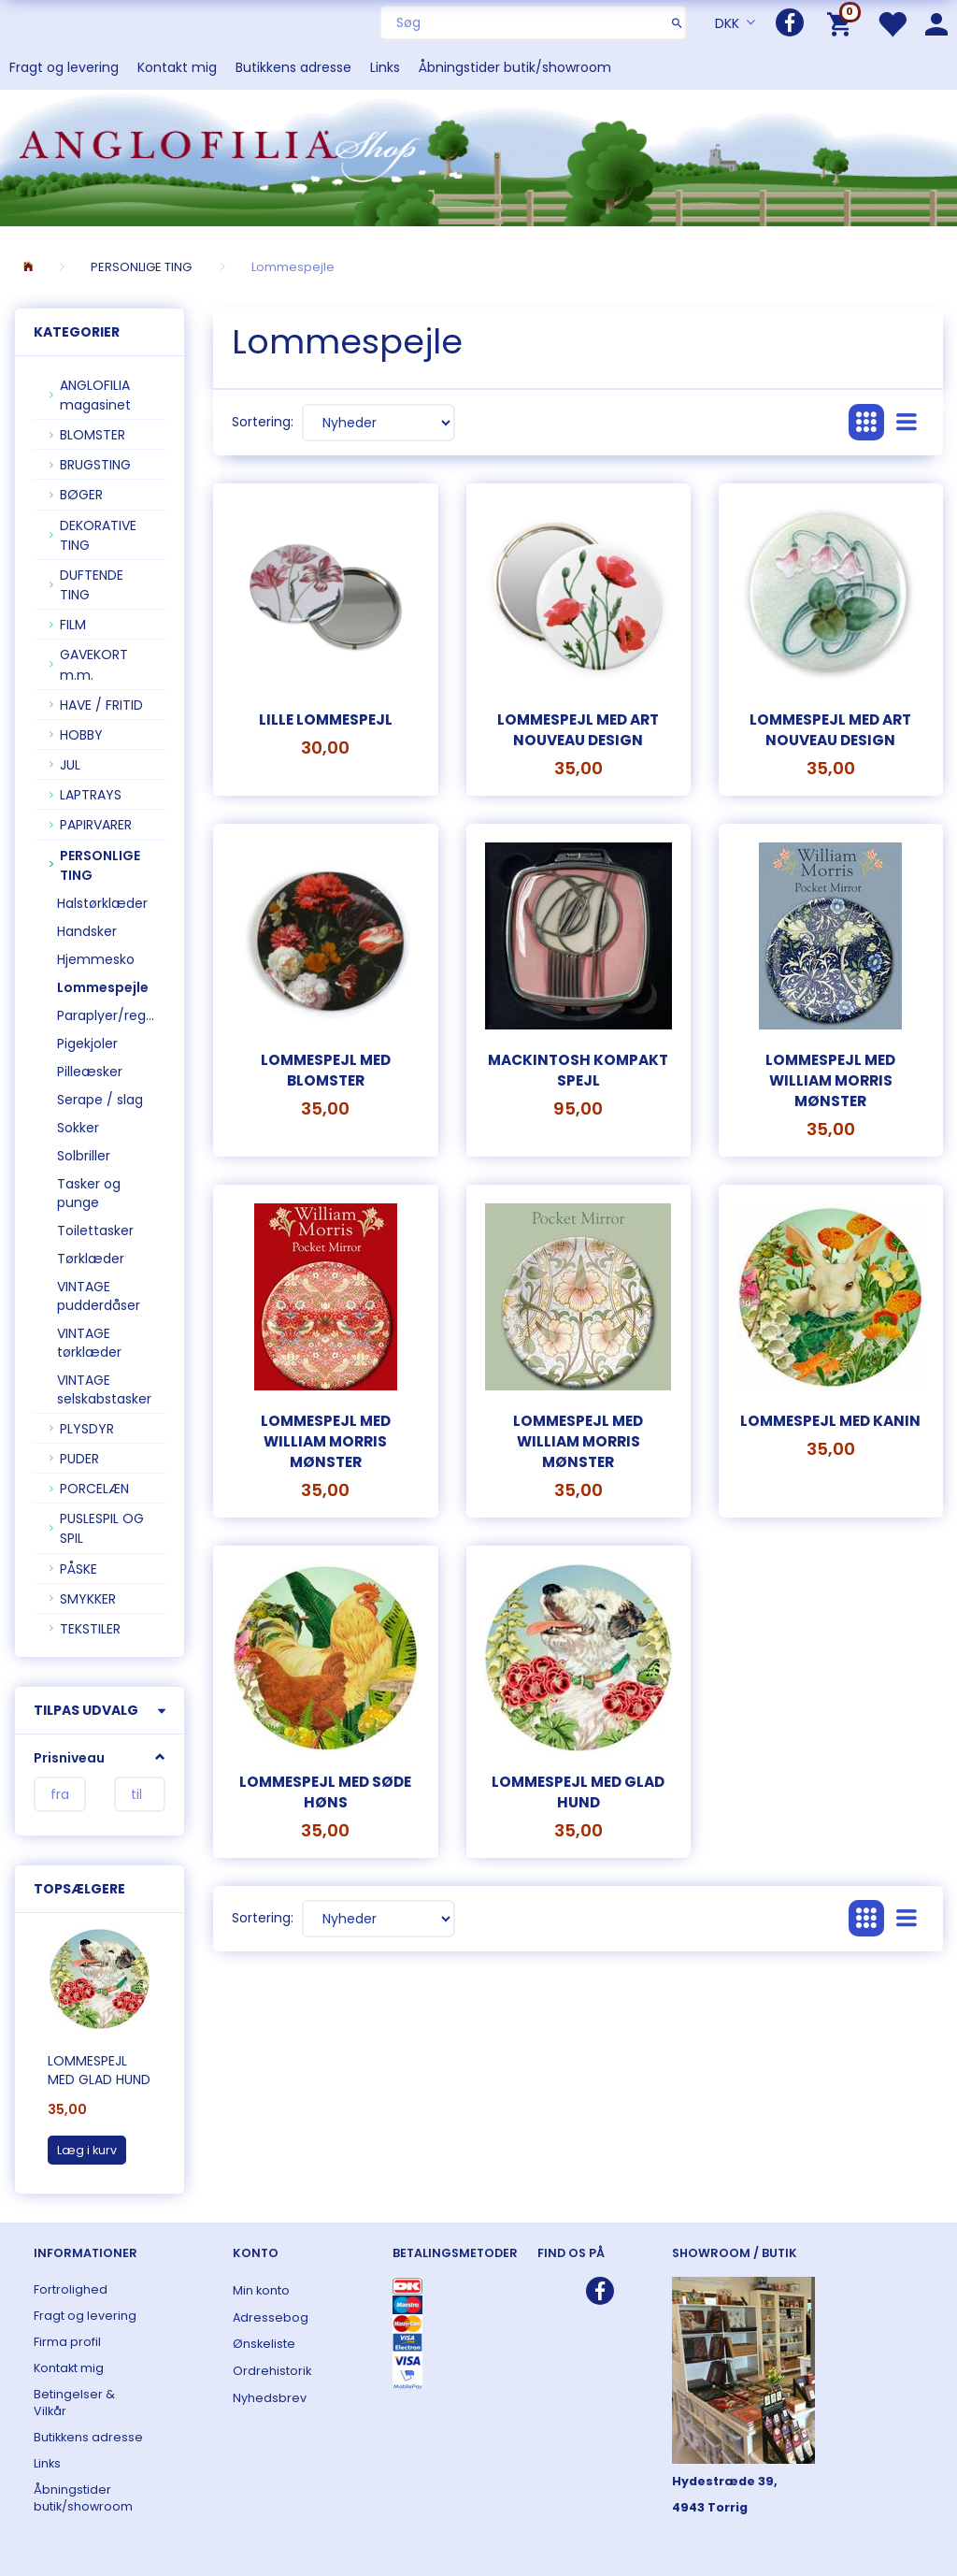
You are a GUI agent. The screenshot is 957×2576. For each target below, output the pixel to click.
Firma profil (67, 2342)
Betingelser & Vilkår (74, 2402)
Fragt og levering (64, 67)
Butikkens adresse (293, 67)
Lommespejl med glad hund (99, 2070)
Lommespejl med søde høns (325, 1792)
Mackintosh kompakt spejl (578, 1070)
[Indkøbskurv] (842, 23)
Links (385, 67)
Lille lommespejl (326, 719)
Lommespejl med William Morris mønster (830, 1080)
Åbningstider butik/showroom (515, 67)
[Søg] (677, 22)
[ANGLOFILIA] (478, 155)
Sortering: (262, 421)
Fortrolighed (70, 2289)
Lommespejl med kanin (830, 1421)
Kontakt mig (177, 67)
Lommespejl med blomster (326, 1070)
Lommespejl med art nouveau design (578, 730)
